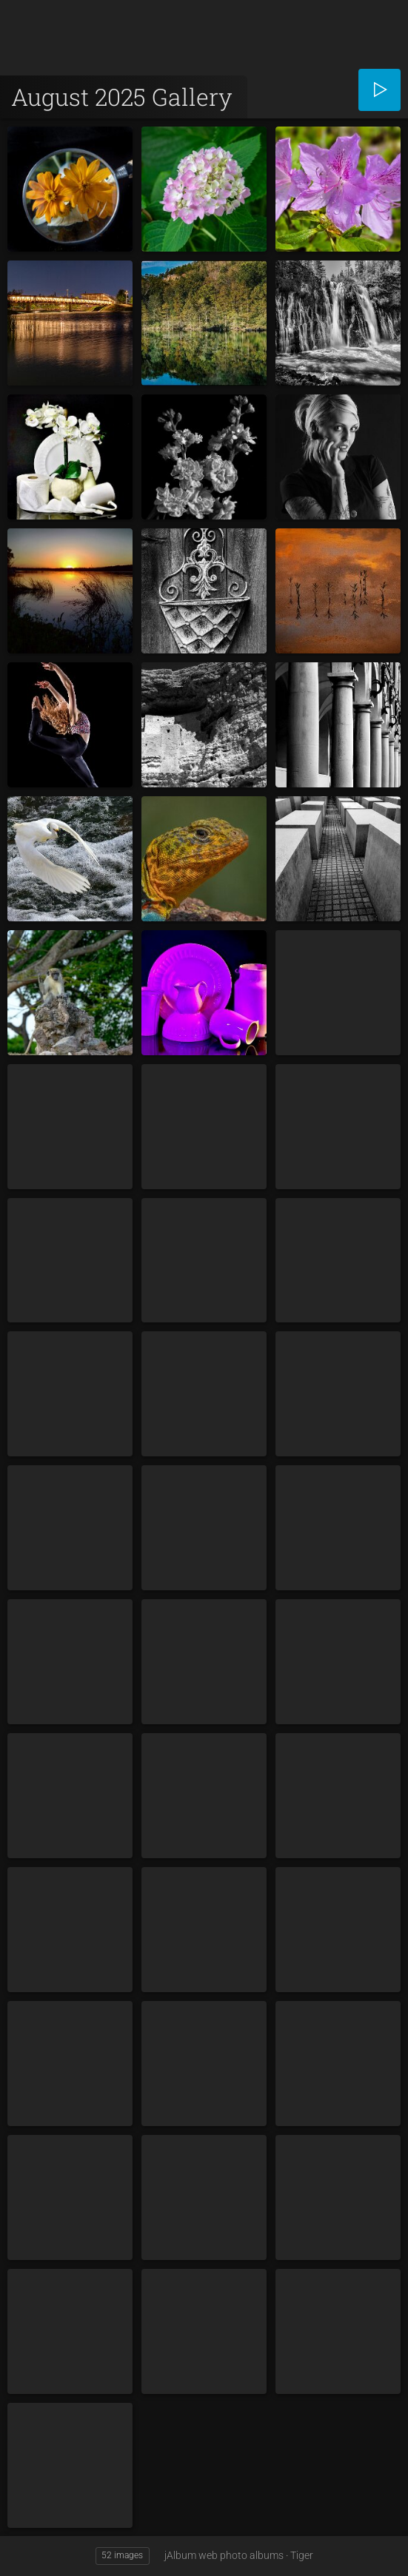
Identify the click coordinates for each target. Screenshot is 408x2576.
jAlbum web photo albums (224, 2555)
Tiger (301, 2555)
